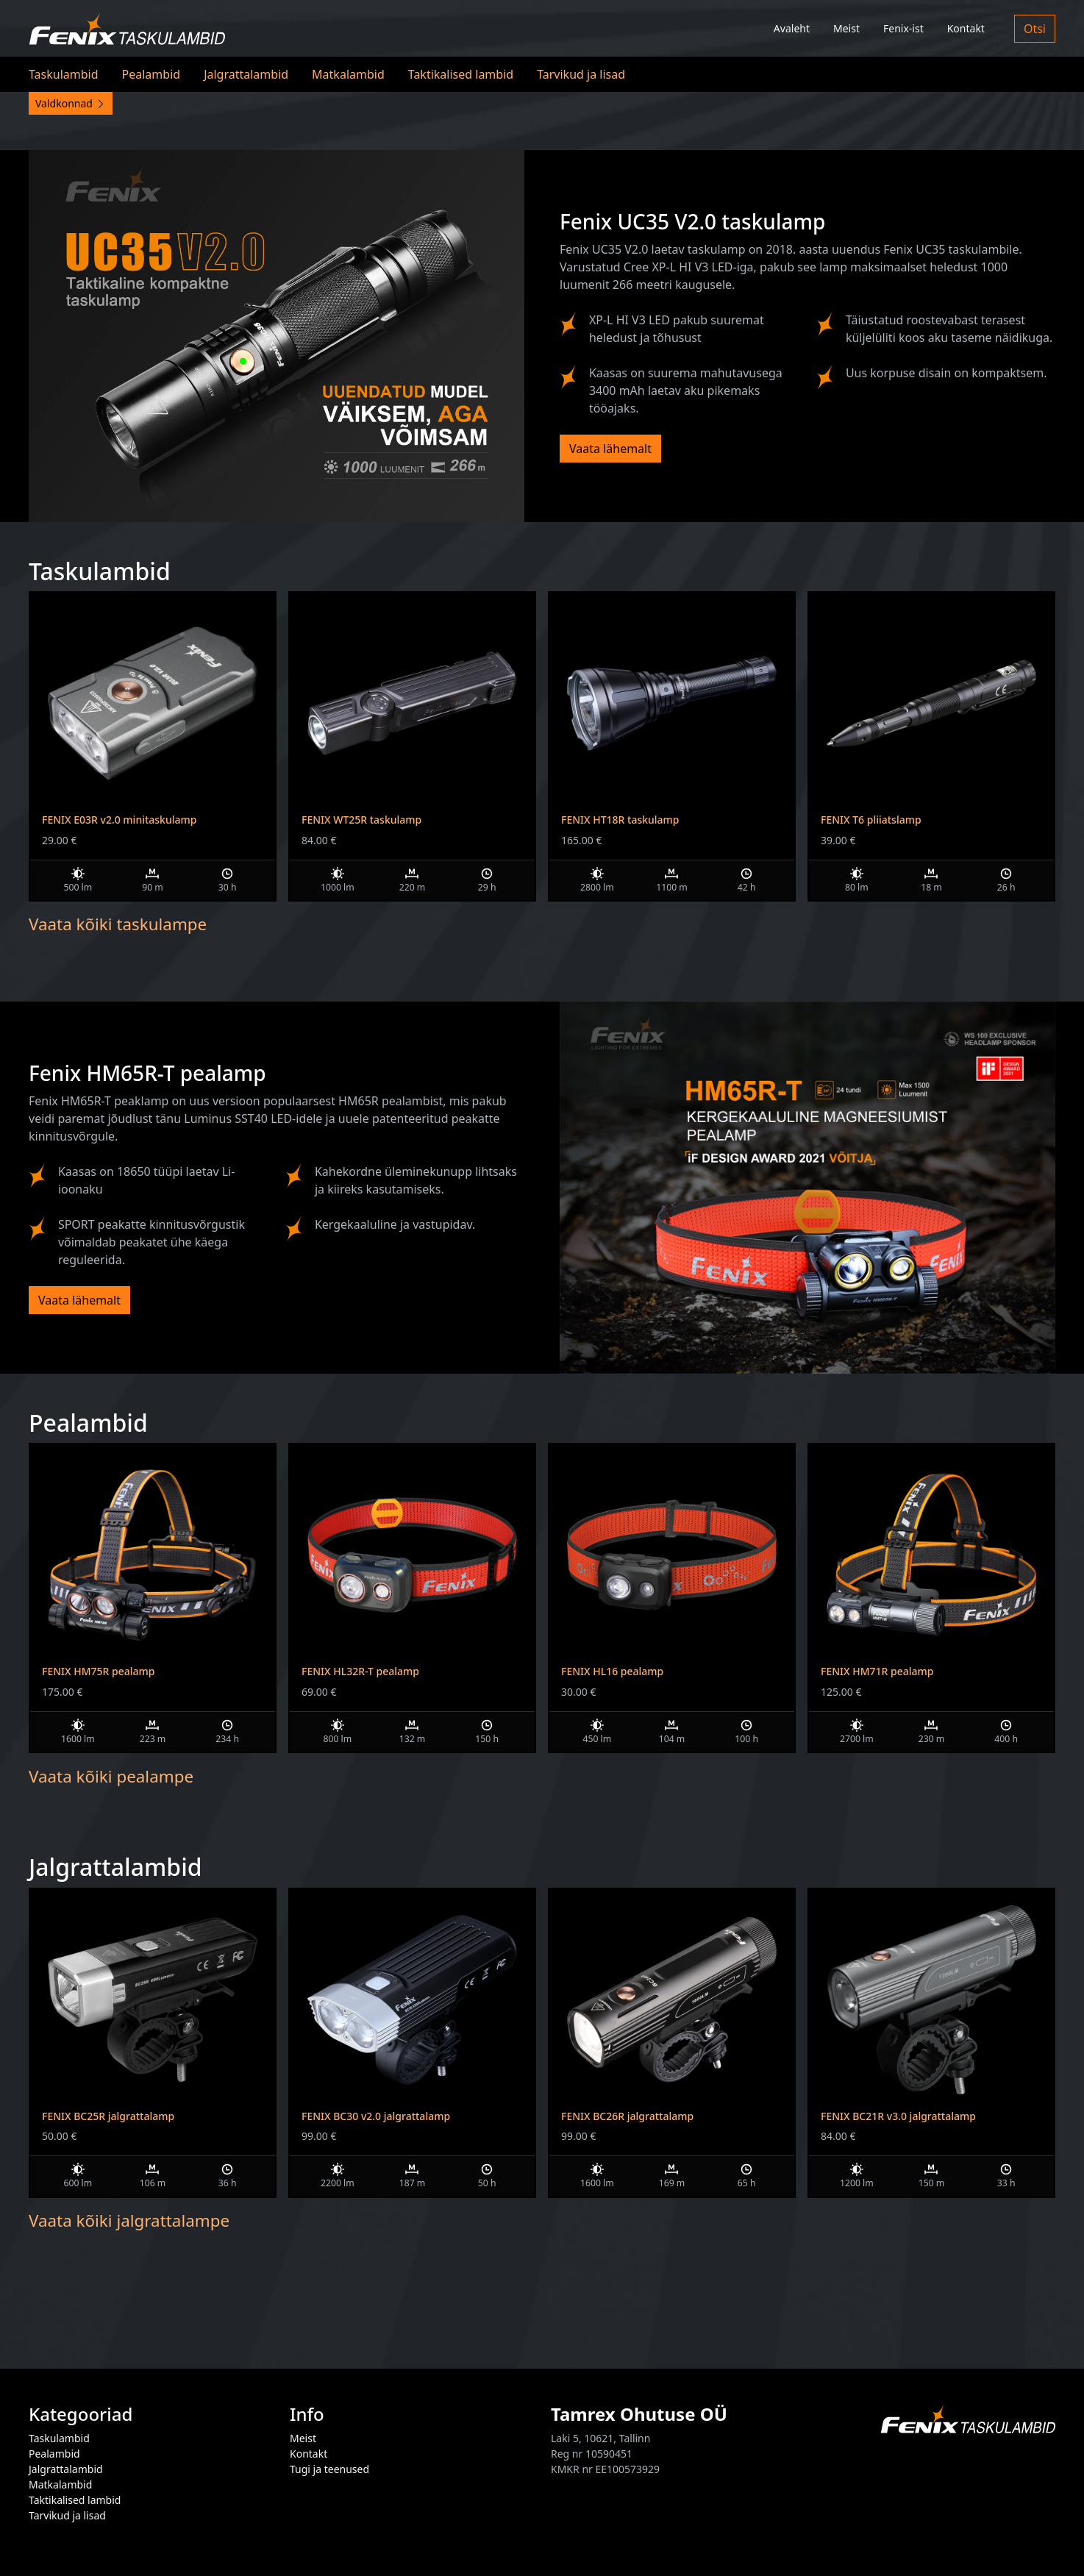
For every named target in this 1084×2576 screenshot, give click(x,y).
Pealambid (151, 74)
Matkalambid (348, 74)
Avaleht (792, 28)
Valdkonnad (70, 103)
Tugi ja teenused (329, 2469)
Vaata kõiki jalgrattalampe (129, 2220)
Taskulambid (64, 74)
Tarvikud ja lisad (581, 74)
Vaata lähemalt (610, 448)
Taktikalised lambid (460, 74)
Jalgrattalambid (246, 74)
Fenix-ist (903, 28)
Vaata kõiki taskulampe (118, 924)
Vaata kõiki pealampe (111, 1776)
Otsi (1035, 29)
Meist (846, 28)
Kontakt (966, 28)
